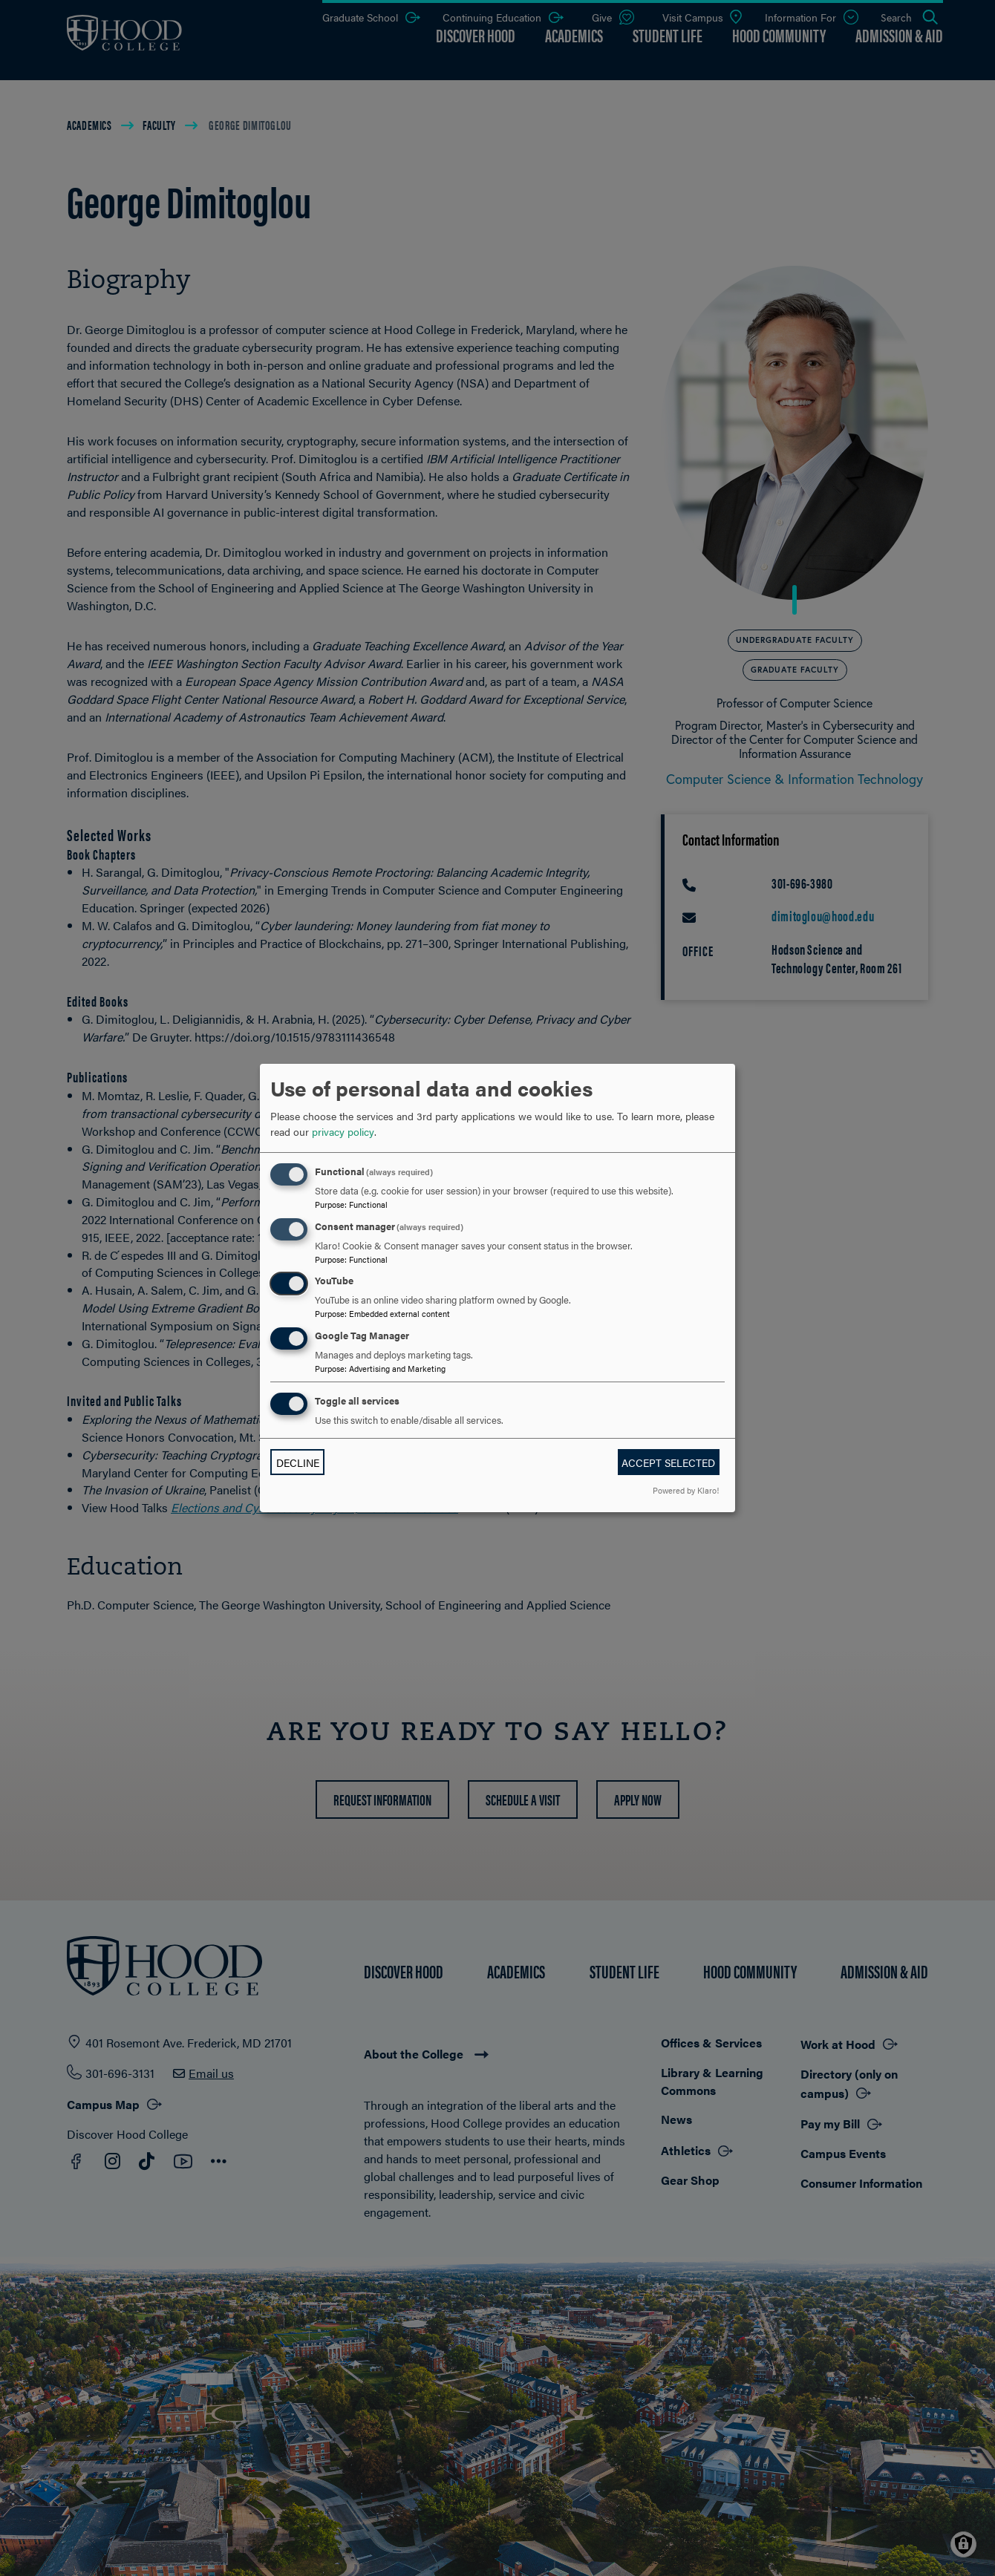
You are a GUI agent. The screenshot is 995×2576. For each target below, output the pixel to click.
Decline (297, 1462)
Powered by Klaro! (686, 1490)
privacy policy (343, 1131)
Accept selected (668, 1462)
